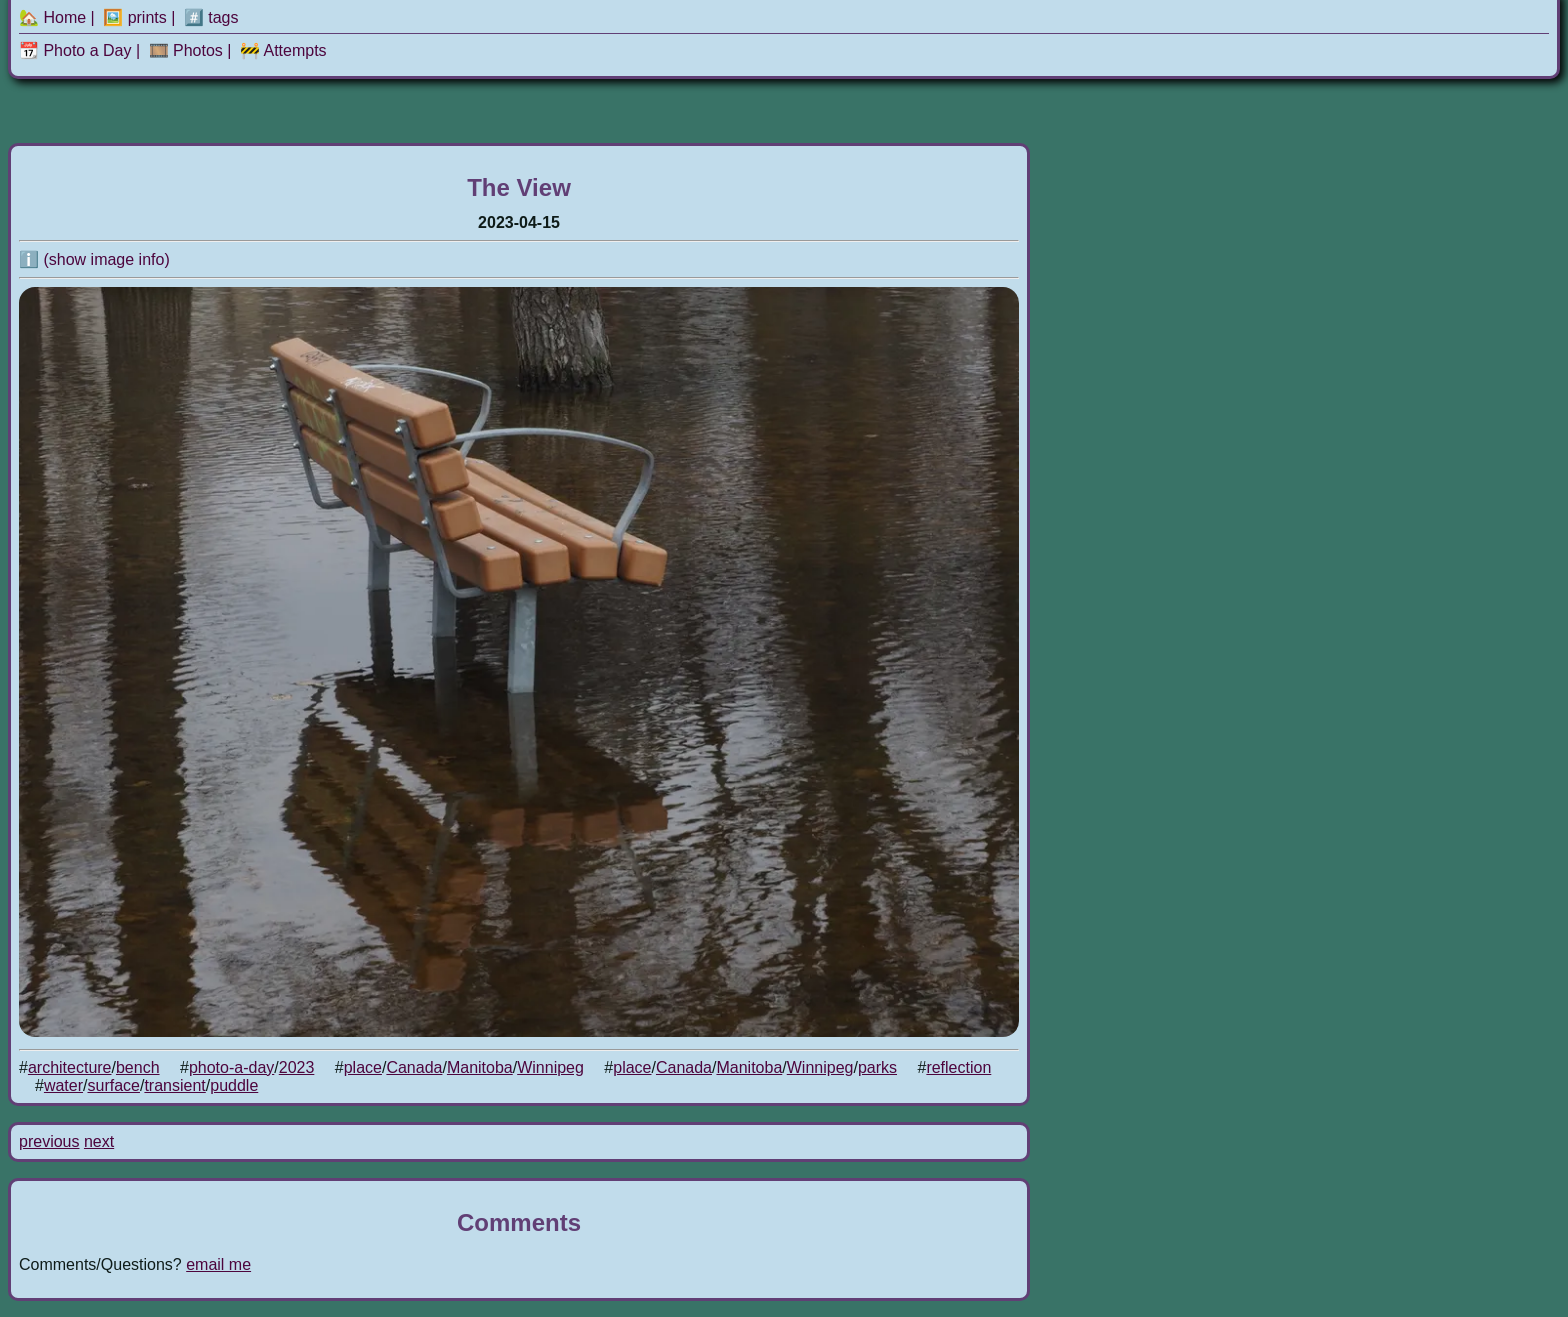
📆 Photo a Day (75, 50)
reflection (958, 1067)
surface (113, 1085)
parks (877, 1067)
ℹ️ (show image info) (94, 259)
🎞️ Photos (186, 50)
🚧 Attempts (283, 50)
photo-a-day (231, 1067)
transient (174, 1085)
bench (138, 1067)
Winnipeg (550, 1067)
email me (218, 1264)
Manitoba (480, 1067)
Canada (414, 1067)
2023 (297, 1067)
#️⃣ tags (211, 17)
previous (49, 1141)
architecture (70, 1067)
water (63, 1085)
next (99, 1141)
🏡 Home (52, 17)
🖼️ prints (135, 17)
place (363, 1067)
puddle (234, 1085)
